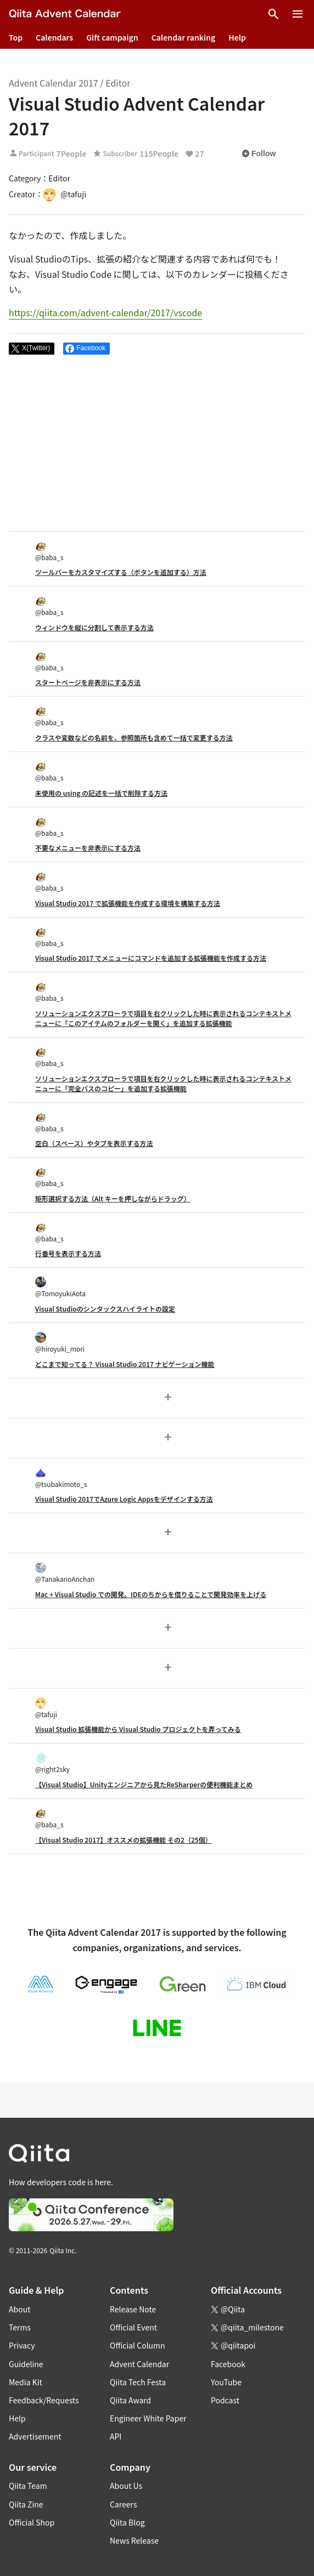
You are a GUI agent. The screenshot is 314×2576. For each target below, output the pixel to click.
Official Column (137, 2345)
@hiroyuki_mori (60, 1342)
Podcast (225, 2400)
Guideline (26, 2363)
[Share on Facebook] (86, 349)
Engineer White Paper (148, 2418)
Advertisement (35, 2436)
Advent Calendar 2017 (53, 82)
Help (237, 37)
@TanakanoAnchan (64, 1572)
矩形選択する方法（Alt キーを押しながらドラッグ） (112, 1198)
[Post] (31, 349)
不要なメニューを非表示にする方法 (88, 847)
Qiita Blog (127, 2522)
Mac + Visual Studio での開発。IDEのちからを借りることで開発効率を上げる (150, 1594)
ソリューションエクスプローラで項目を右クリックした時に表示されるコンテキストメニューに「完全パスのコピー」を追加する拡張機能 (163, 1083)
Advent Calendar (139, 2363)
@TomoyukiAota (60, 1287)
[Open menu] (297, 14)
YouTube (226, 2381)
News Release (134, 2540)
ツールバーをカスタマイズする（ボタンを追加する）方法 (120, 572)
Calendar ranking (184, 37)
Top (16, 37)
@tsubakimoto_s (61, 1478)
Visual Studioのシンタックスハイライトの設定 (105, 1308)
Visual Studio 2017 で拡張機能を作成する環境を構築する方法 (127, 903)
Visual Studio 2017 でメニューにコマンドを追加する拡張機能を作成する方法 (150, 957)
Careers (123, 2504)
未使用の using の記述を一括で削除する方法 (101, 792)
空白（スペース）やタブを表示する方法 (94, 1143)
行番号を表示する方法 (68, 1253)
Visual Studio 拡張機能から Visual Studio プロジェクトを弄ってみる (138, 1729)
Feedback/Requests (44, 2400)
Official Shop (31, 2522)
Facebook (228, 2363)
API (115, 2436)
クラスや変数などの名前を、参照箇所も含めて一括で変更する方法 (134, 737)
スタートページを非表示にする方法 (88, 682)
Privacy (22, 2345)
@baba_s (49, 551)
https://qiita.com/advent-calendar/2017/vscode (105, 312)
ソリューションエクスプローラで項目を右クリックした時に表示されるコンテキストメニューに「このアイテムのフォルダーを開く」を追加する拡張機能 (163, 1018)
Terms (20, 2327)
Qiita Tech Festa (138, 2381)
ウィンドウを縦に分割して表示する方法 (94, 627)
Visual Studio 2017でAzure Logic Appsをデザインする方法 (124, 1498)
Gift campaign (112, 37)
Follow (259, 153)
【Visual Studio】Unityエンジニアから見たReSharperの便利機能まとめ (144, 1784)
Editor (117, 82)
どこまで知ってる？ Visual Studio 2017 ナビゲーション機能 (124, 1364)
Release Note (133, 2309)
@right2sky (52, 1763)
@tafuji (46, 1708)
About (19, 2309)
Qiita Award (130, 2400)
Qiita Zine (26, 2504)
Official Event (133, 2327)
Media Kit (25, 2381)
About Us (126, 2485)
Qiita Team (28, 2485)
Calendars (54, 37)
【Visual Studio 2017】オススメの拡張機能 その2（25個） (123, 1839)
